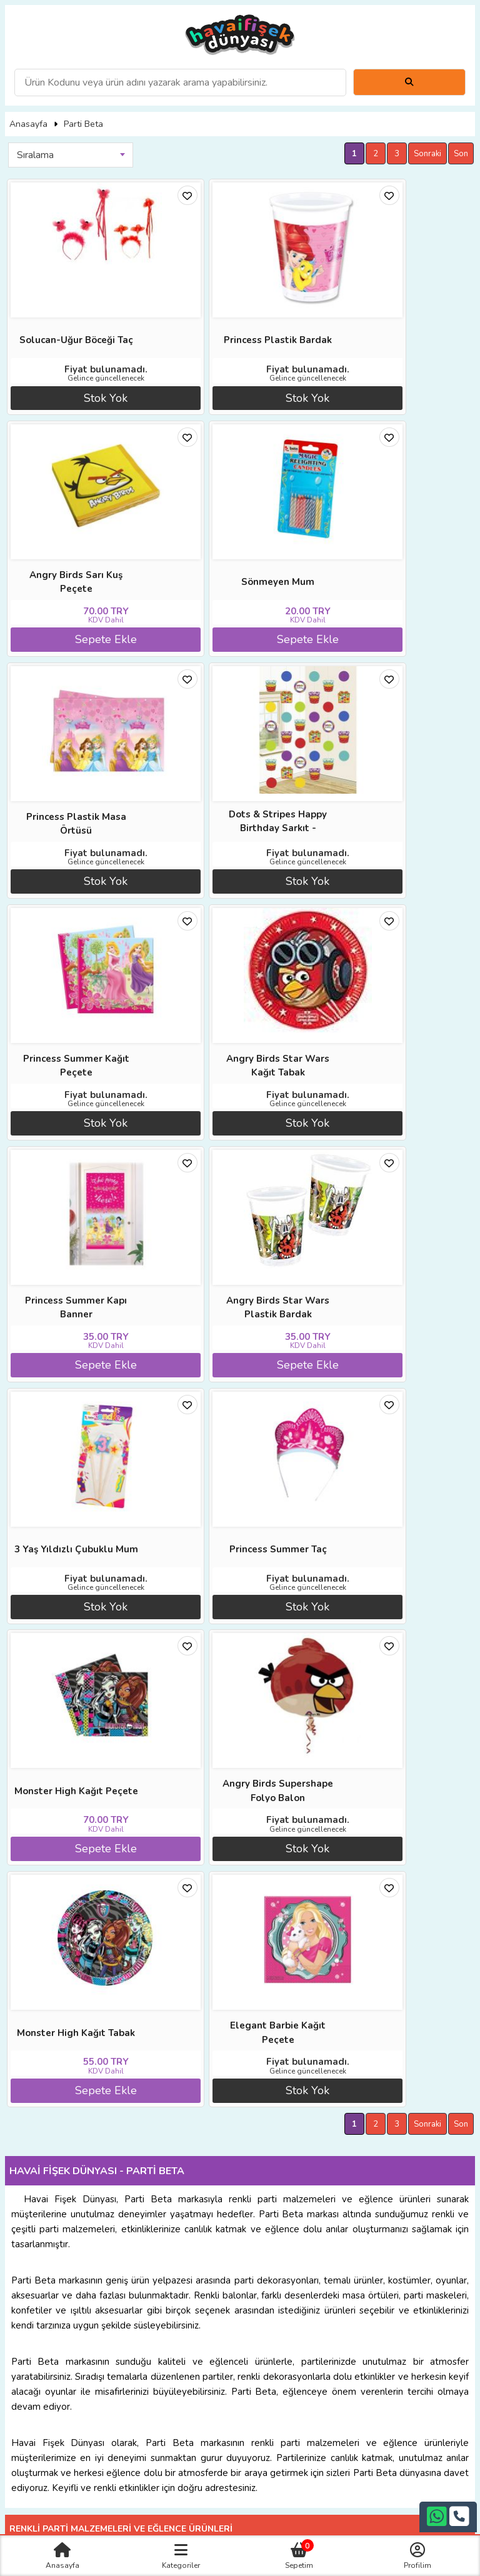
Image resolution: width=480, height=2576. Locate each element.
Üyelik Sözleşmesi (125, 2186)
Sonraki (427, 153)
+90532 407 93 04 (240, 2289)
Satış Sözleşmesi (355, 2172)
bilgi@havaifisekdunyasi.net (240, 2303)
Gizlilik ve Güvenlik (355, 2201)
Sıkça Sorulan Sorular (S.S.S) (125, 2201)
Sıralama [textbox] (35, 155)
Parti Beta (83, 124)
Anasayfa (28, 124)
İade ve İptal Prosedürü (355, 2157)
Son (461, 153)
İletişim (355, 2186)
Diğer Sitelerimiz (125, 2157)
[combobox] (70, 154)
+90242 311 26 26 (240, 2274)
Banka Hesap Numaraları (355, 2143)
